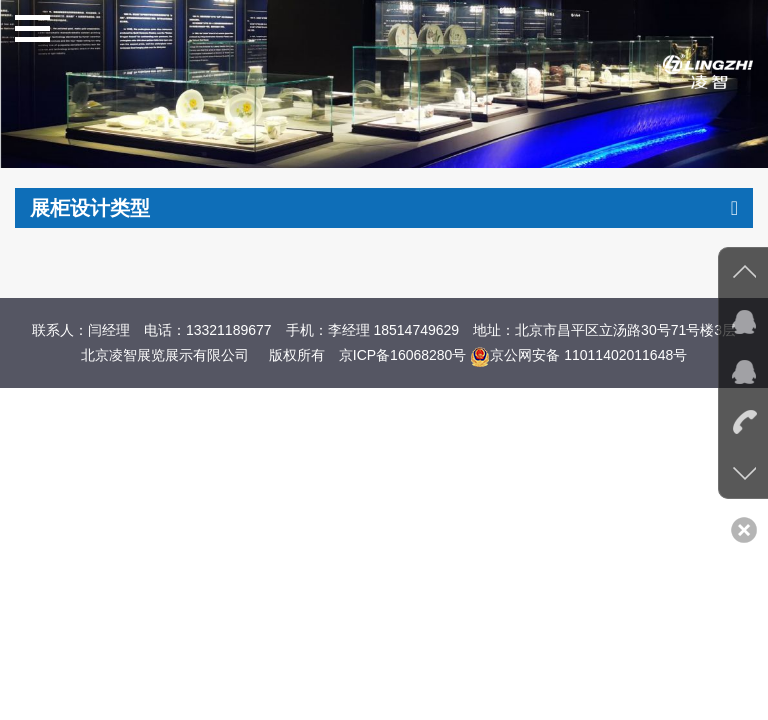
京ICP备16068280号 (403, 355)
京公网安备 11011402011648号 (578, 355)
